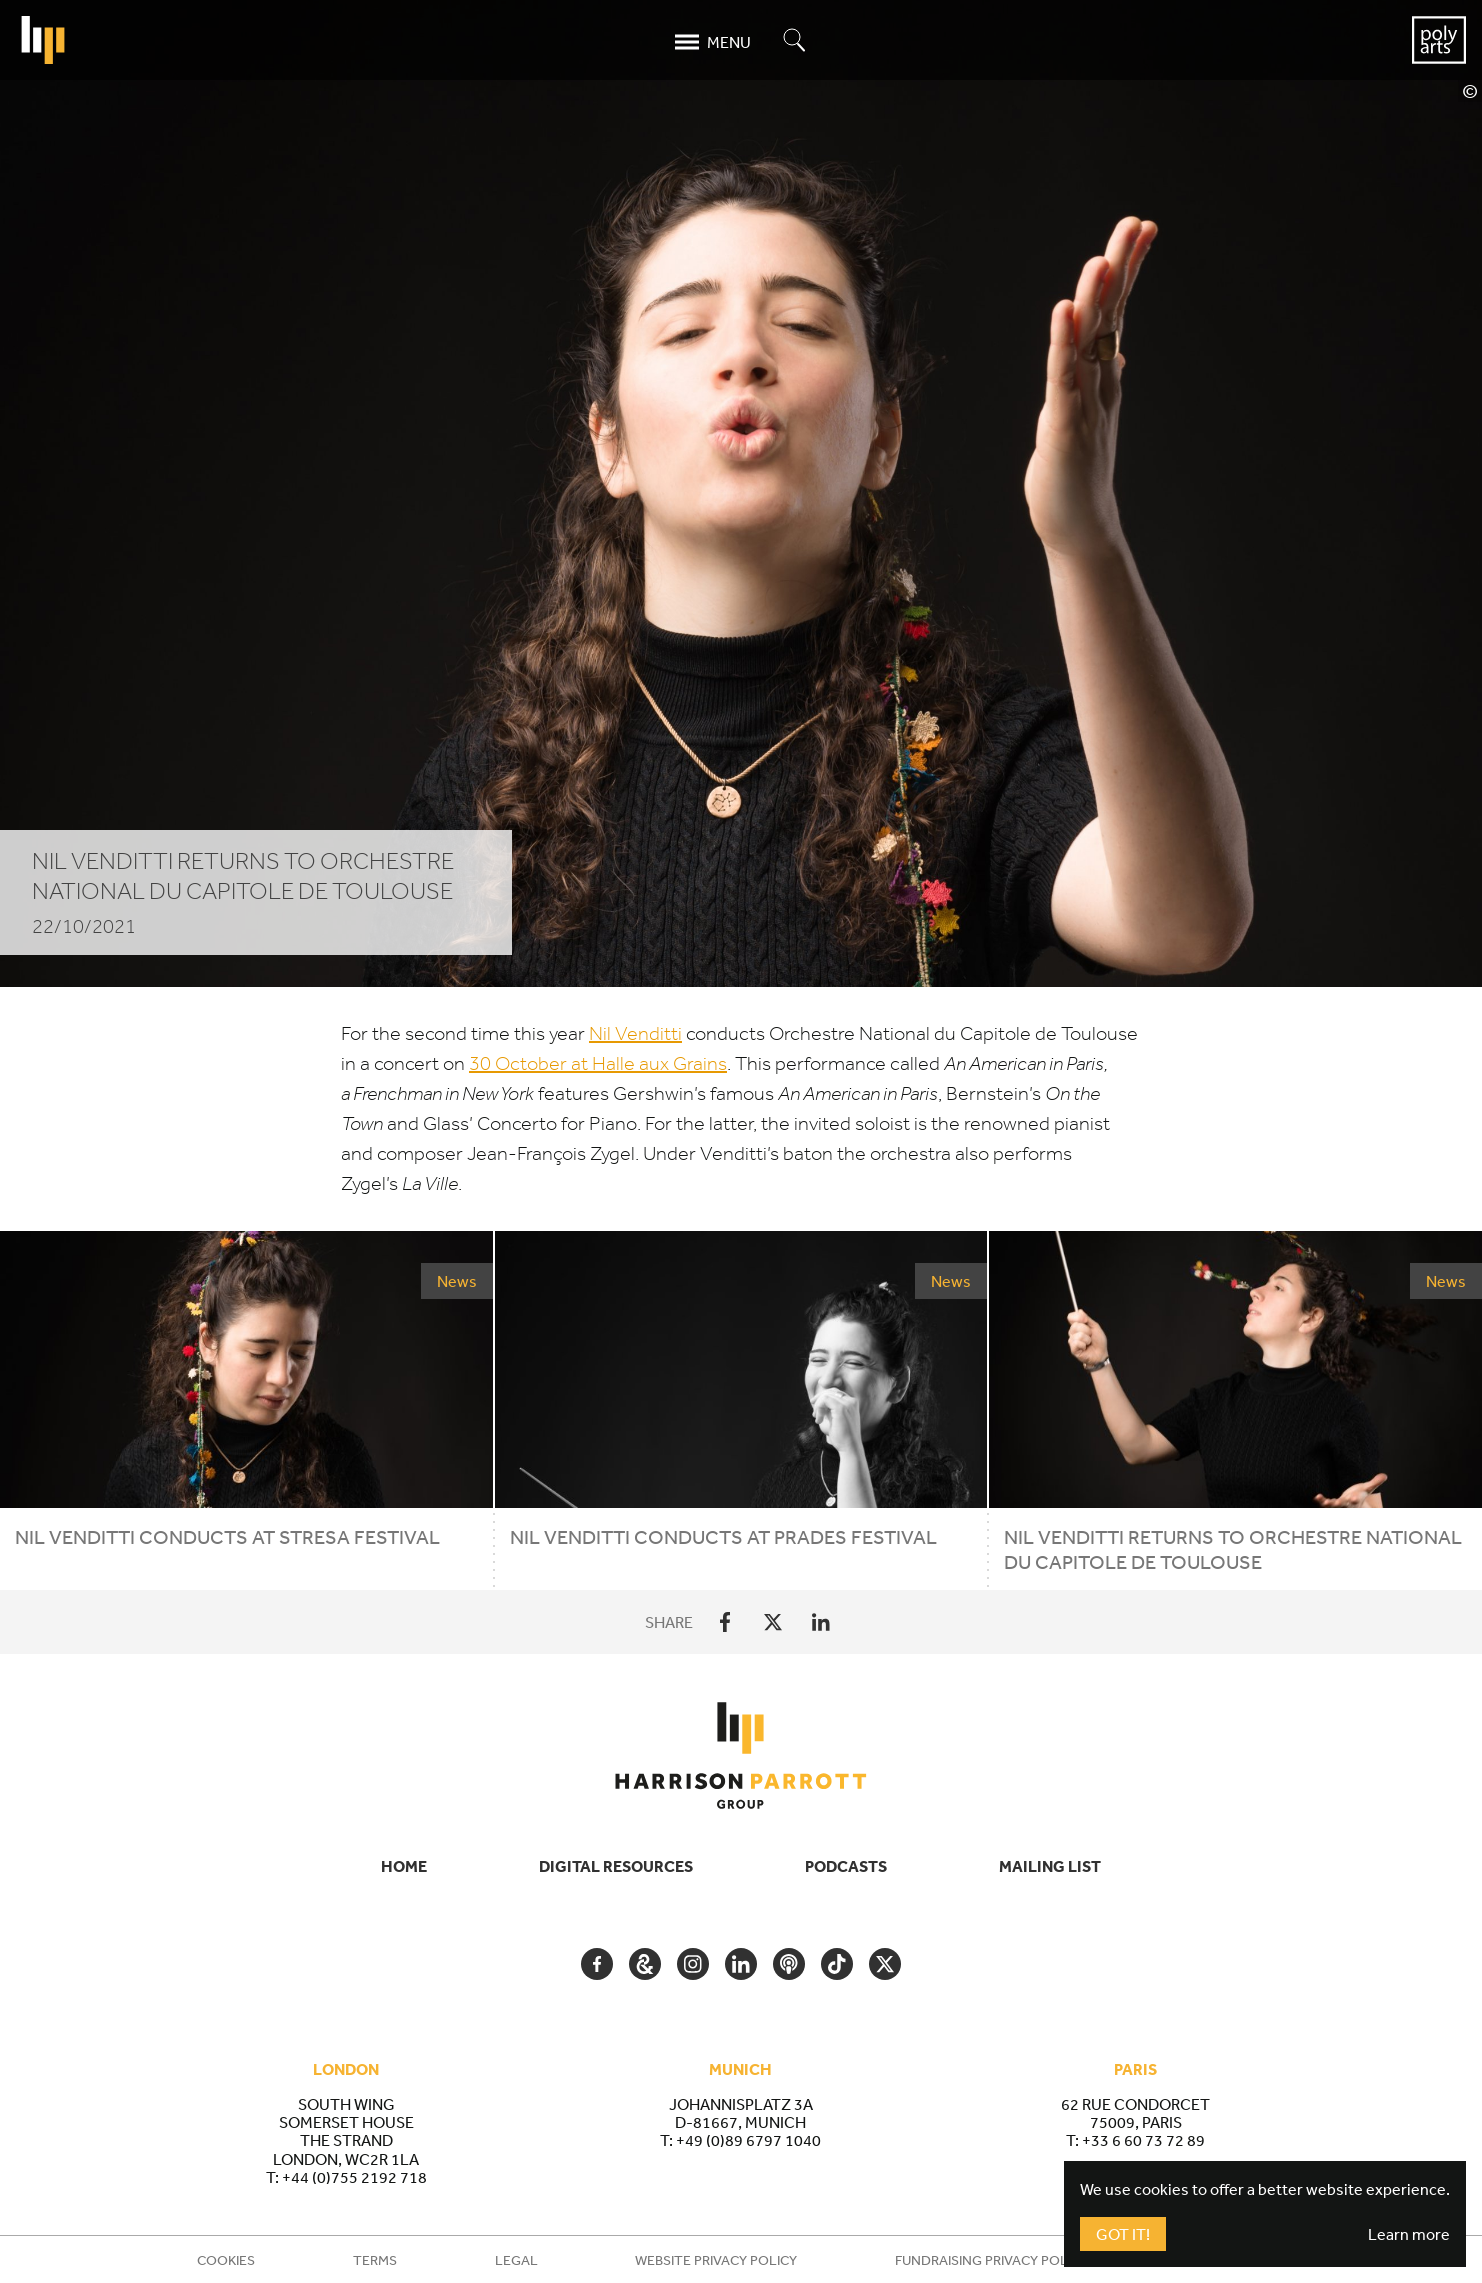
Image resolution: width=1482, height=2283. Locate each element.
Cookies (226, 2260)
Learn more (1409, 2234)
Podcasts (846, 1866)
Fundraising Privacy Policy (991, 2260)
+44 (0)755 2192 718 (354, 2177)
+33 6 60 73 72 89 (1143, 2140)
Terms (375, 2260)
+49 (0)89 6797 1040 (748, 2140)
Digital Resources (616, 1866)
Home (404, 1866)
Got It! (1123, 2234)
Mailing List (1050, 1866)
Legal (516, 2260)
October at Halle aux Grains (598, 1063)
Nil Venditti (635, 1033)
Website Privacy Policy (716, 2260)
